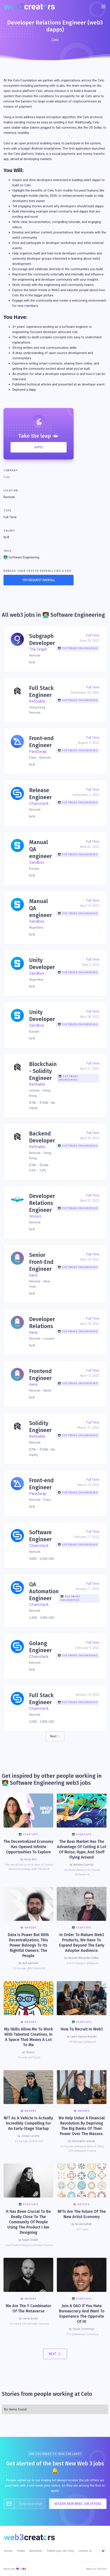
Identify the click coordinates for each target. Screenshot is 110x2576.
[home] (31, 6)
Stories (8, 2550)
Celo (7, 477)
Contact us (85, 2550)
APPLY (38, 447)
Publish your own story (60, 2550)
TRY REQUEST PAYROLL (38, 580)
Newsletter (36, 2550)
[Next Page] (55, 1736)
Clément (101, 2568)
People (21, 2550)
